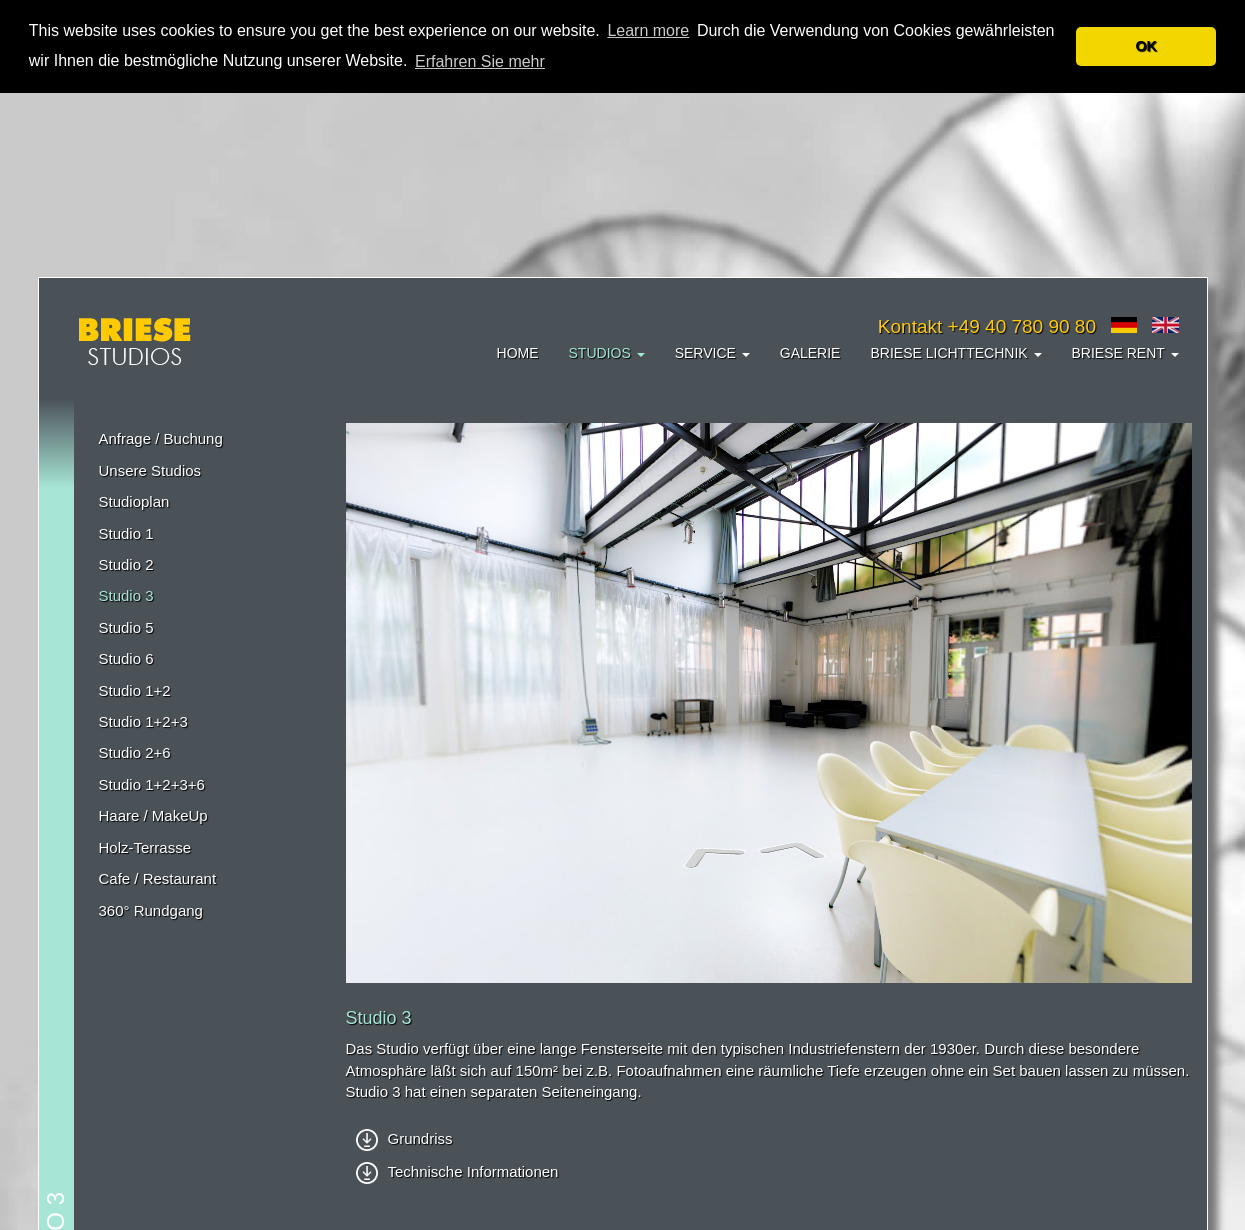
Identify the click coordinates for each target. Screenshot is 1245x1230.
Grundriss (404, 1138)
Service (712, 353)
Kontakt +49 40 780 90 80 (987, 326)
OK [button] (1146, 46)
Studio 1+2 (135, 690)
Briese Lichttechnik (955, 353)
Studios (607, 353)
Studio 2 (126, 564)
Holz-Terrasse (145, 847)
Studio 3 (126, 595)
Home (518, 353)
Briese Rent (1125, 353)
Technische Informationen (457, 1171)
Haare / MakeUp (153, 815)
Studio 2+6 (135, 752)
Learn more (648, 30)
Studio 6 (126, 658)
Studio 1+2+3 (143, 721)
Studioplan (134, 501)
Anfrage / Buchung (161, 438)
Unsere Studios (150, 470)
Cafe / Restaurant (158, 878)
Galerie (810, 353)
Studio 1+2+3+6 (152, 784)
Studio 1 (126, 533)
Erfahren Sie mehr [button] (480, 61)
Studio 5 (126, 627)
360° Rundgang (151, 910)
